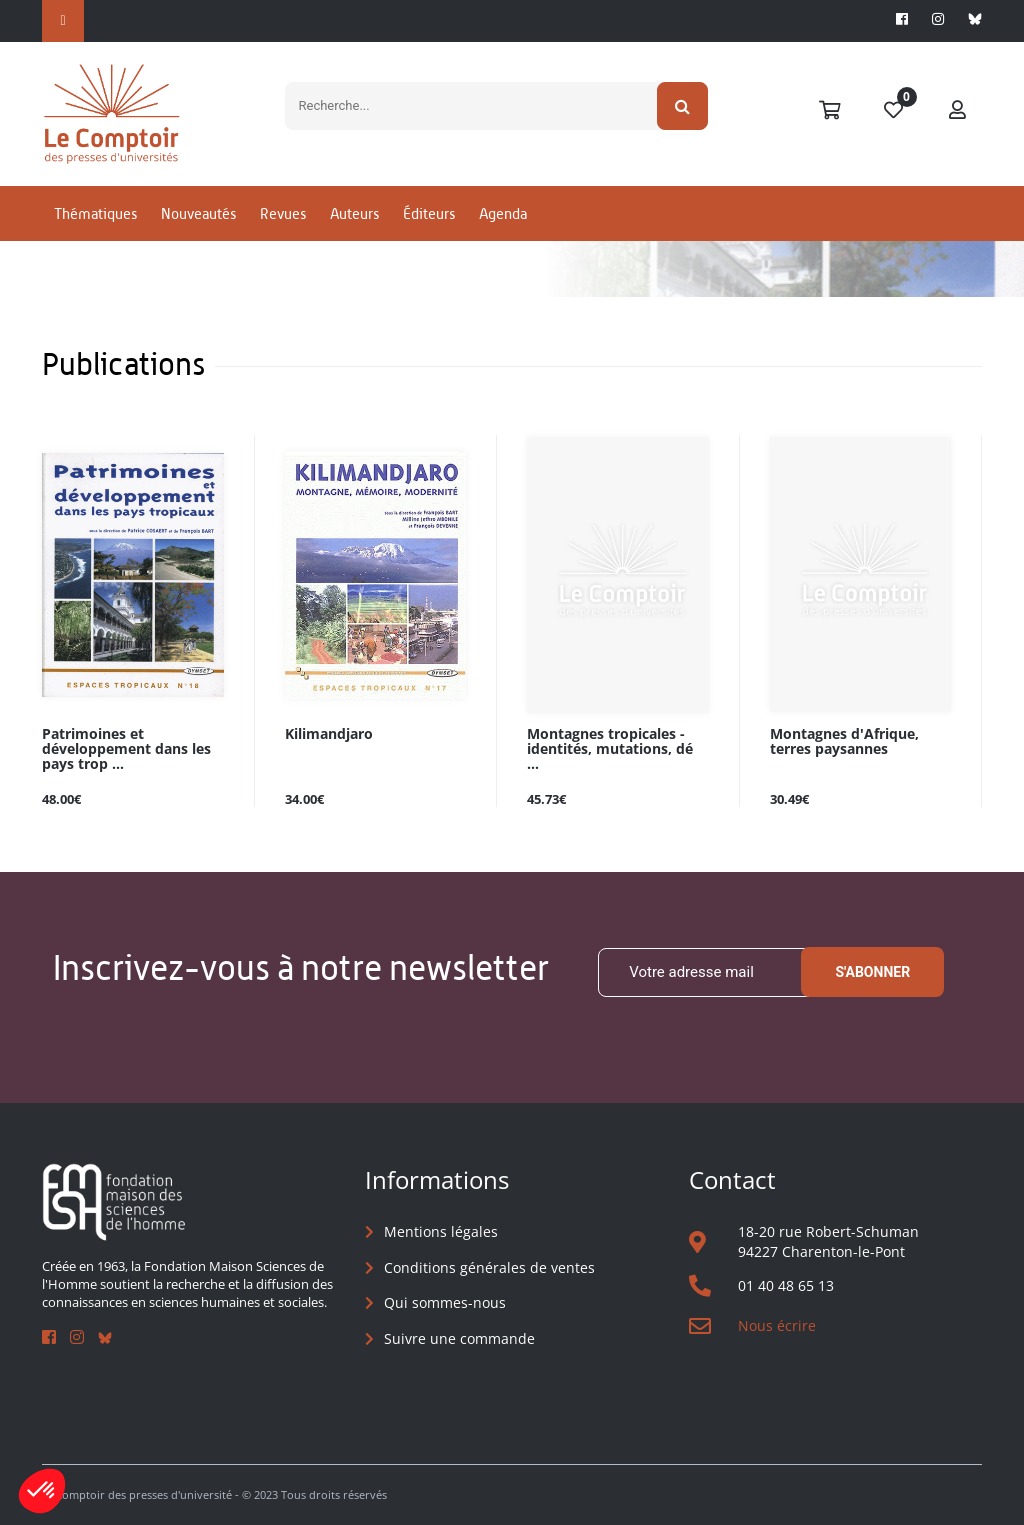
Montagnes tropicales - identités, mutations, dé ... (610, 749)
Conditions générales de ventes (489, 1267)
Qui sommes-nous (445, 1302)
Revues (283, 213)
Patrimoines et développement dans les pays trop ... (126, 749)
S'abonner (872, 972)
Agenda (503, 213)
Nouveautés (198, 213)
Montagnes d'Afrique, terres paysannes (844, 742)
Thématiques (95, 213)
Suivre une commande (459, 1338)
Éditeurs (429, 213)
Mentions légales (441, 1231)
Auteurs (354, 213)
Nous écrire (777, 1325)
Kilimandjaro (329, 734)
